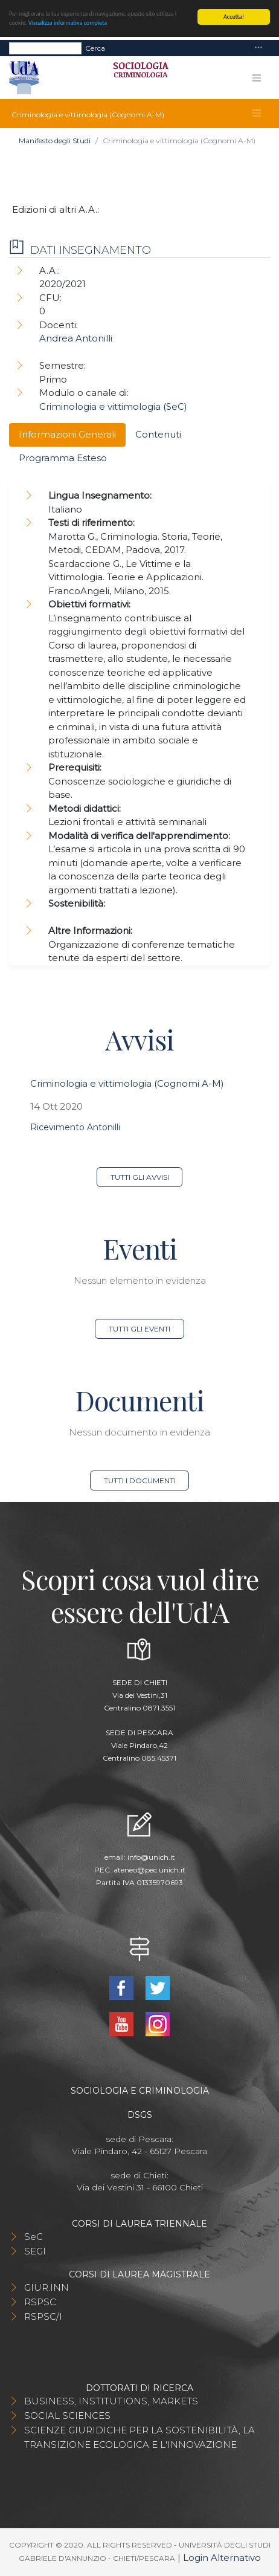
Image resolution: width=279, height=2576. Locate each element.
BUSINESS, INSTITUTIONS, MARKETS (111, 2401)
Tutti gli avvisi (140, 1177)
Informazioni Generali (67, 434)
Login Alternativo (222, 2557)
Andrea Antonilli (75, 338)
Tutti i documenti (140, 1480)
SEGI (35, 2251)
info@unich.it (151, 1857)
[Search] (45, 48)
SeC (33, 2236)
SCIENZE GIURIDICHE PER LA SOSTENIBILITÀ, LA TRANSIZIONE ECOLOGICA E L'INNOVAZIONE (139, 2437)
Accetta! (233, 17)
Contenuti (158, 434)
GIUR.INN (46, 2287)
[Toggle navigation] (258, 48)
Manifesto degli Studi (55, 140)
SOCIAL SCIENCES (67, 2415)
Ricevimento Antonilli (75, 1127)
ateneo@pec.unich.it (149, 1869)
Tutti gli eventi (139, 1328)
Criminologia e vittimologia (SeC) (113, 406)
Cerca (95, 47)
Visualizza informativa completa (67, 23)
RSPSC (40, 2302)
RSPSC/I (43, 2316)
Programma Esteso (63, 458)
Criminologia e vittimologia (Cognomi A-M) (127, 1083)
